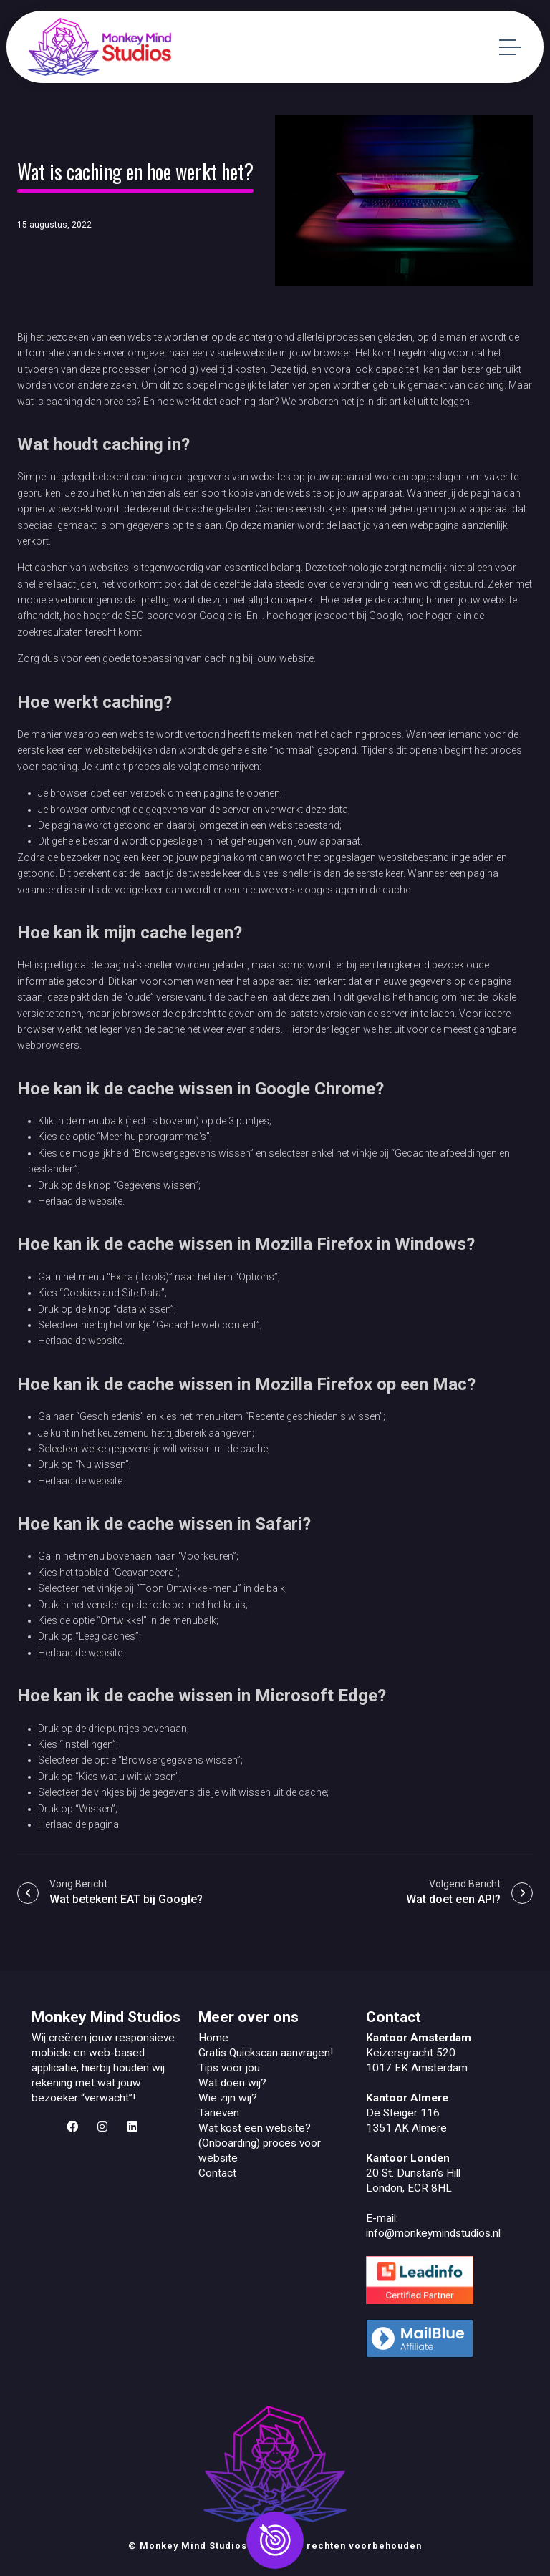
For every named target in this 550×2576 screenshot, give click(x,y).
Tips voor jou (229, 2067)
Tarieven (218, 2112)
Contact (217, 2173)
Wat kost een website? (254, 2127)
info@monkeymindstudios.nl (433, 2233)
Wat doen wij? (232, 2082)
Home (213, 2037)
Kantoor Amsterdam (418, 2037)
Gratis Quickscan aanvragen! (265, 2052)
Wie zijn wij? (227, 2097)
